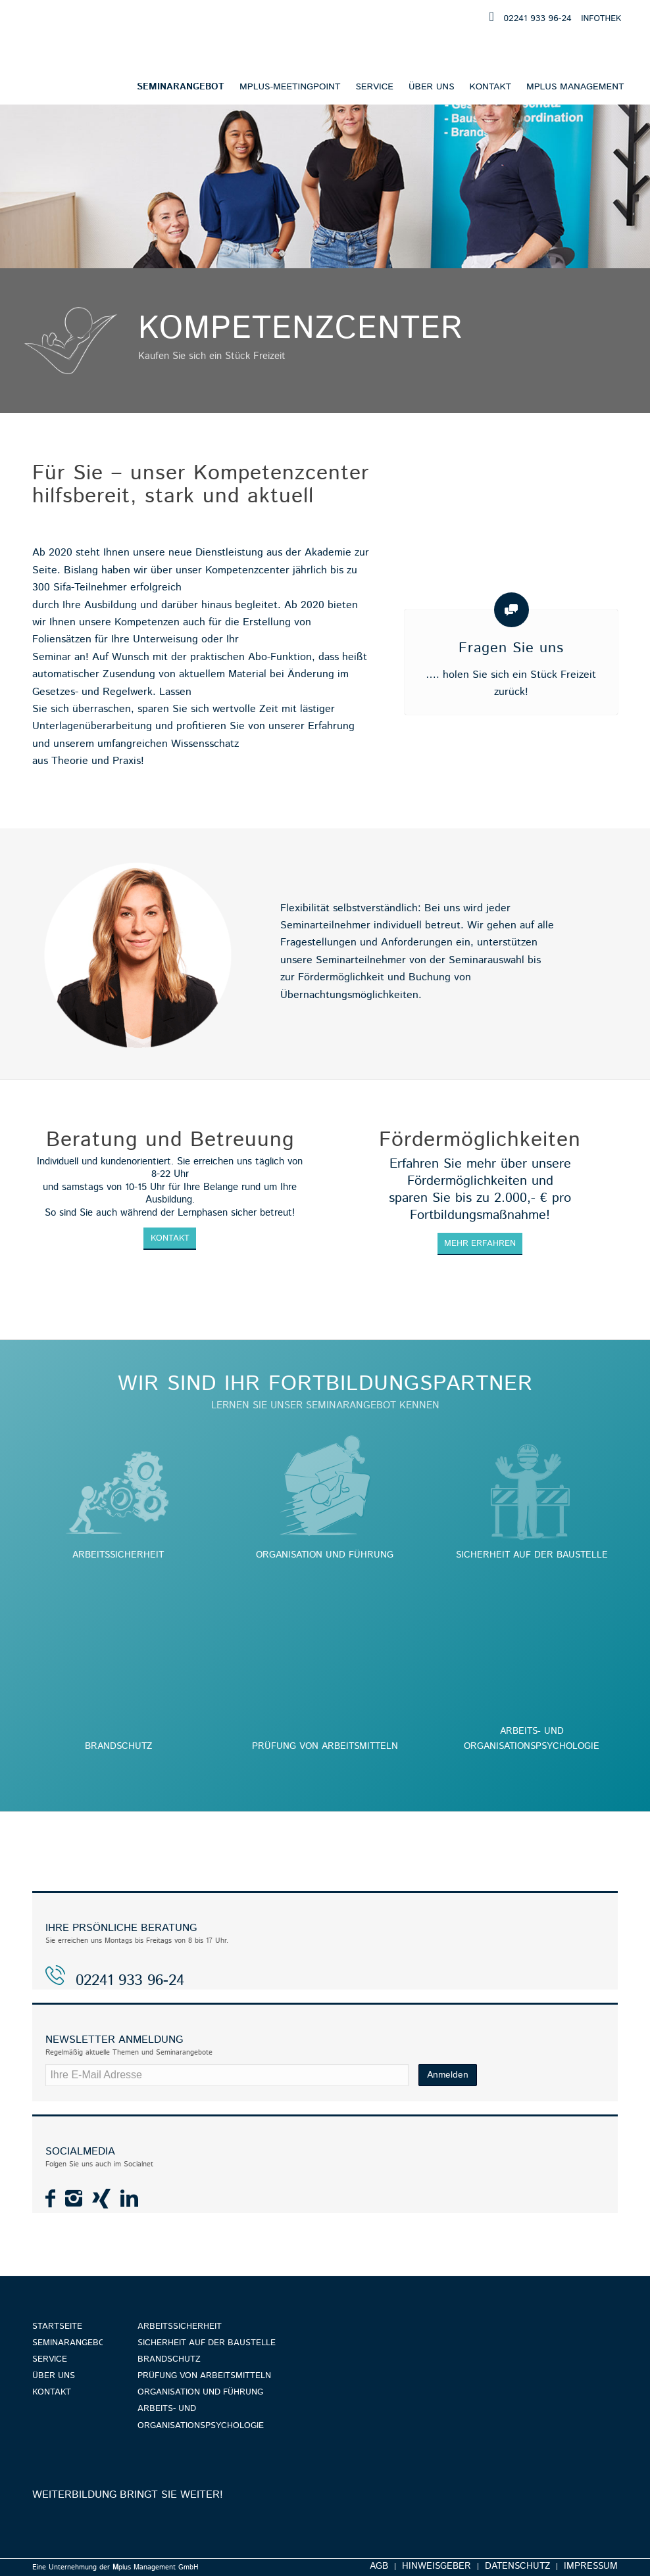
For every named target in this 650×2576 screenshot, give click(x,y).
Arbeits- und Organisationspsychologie (201, 2417)
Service (49, 2359)
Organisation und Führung (200, 2392)
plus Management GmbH (156, 2567)
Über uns (53, 2376)
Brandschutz (169, 2359)
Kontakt (51, 2392)
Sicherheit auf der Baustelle (207, 2343)
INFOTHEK (601, 19)
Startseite (57, 2326)
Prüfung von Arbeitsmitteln (204, 2376)
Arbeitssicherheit (180, 2326)
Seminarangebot (67, 2343)
